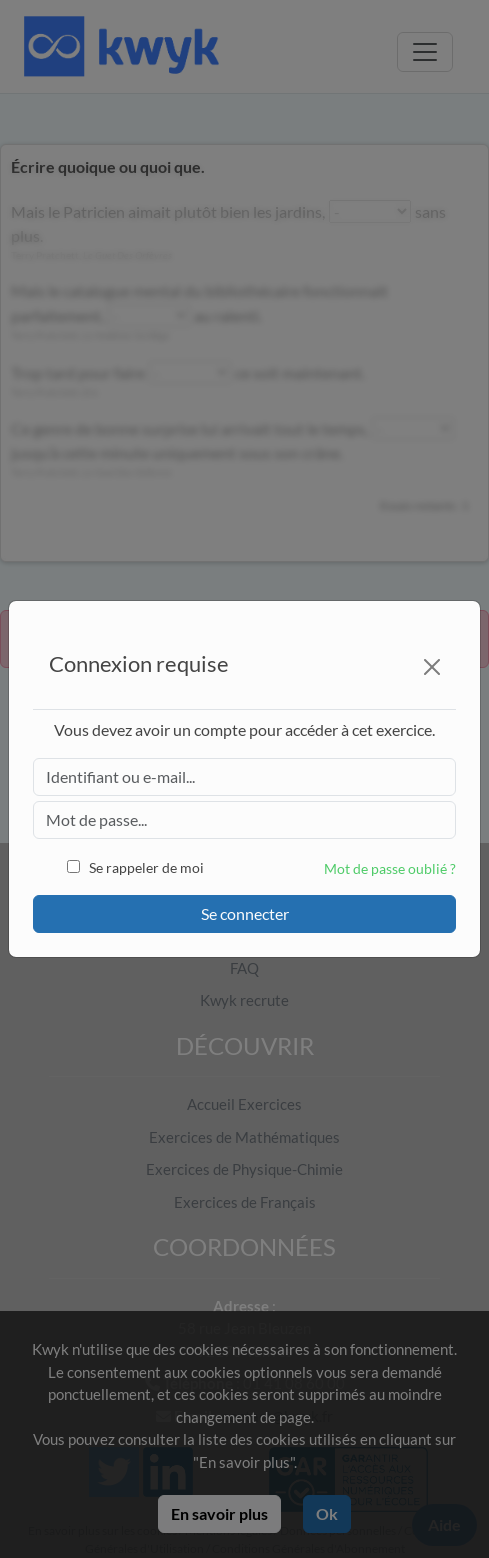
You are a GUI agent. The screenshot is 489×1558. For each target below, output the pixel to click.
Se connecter (245, 913)
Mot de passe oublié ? (390, 868)
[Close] (432, 667)
